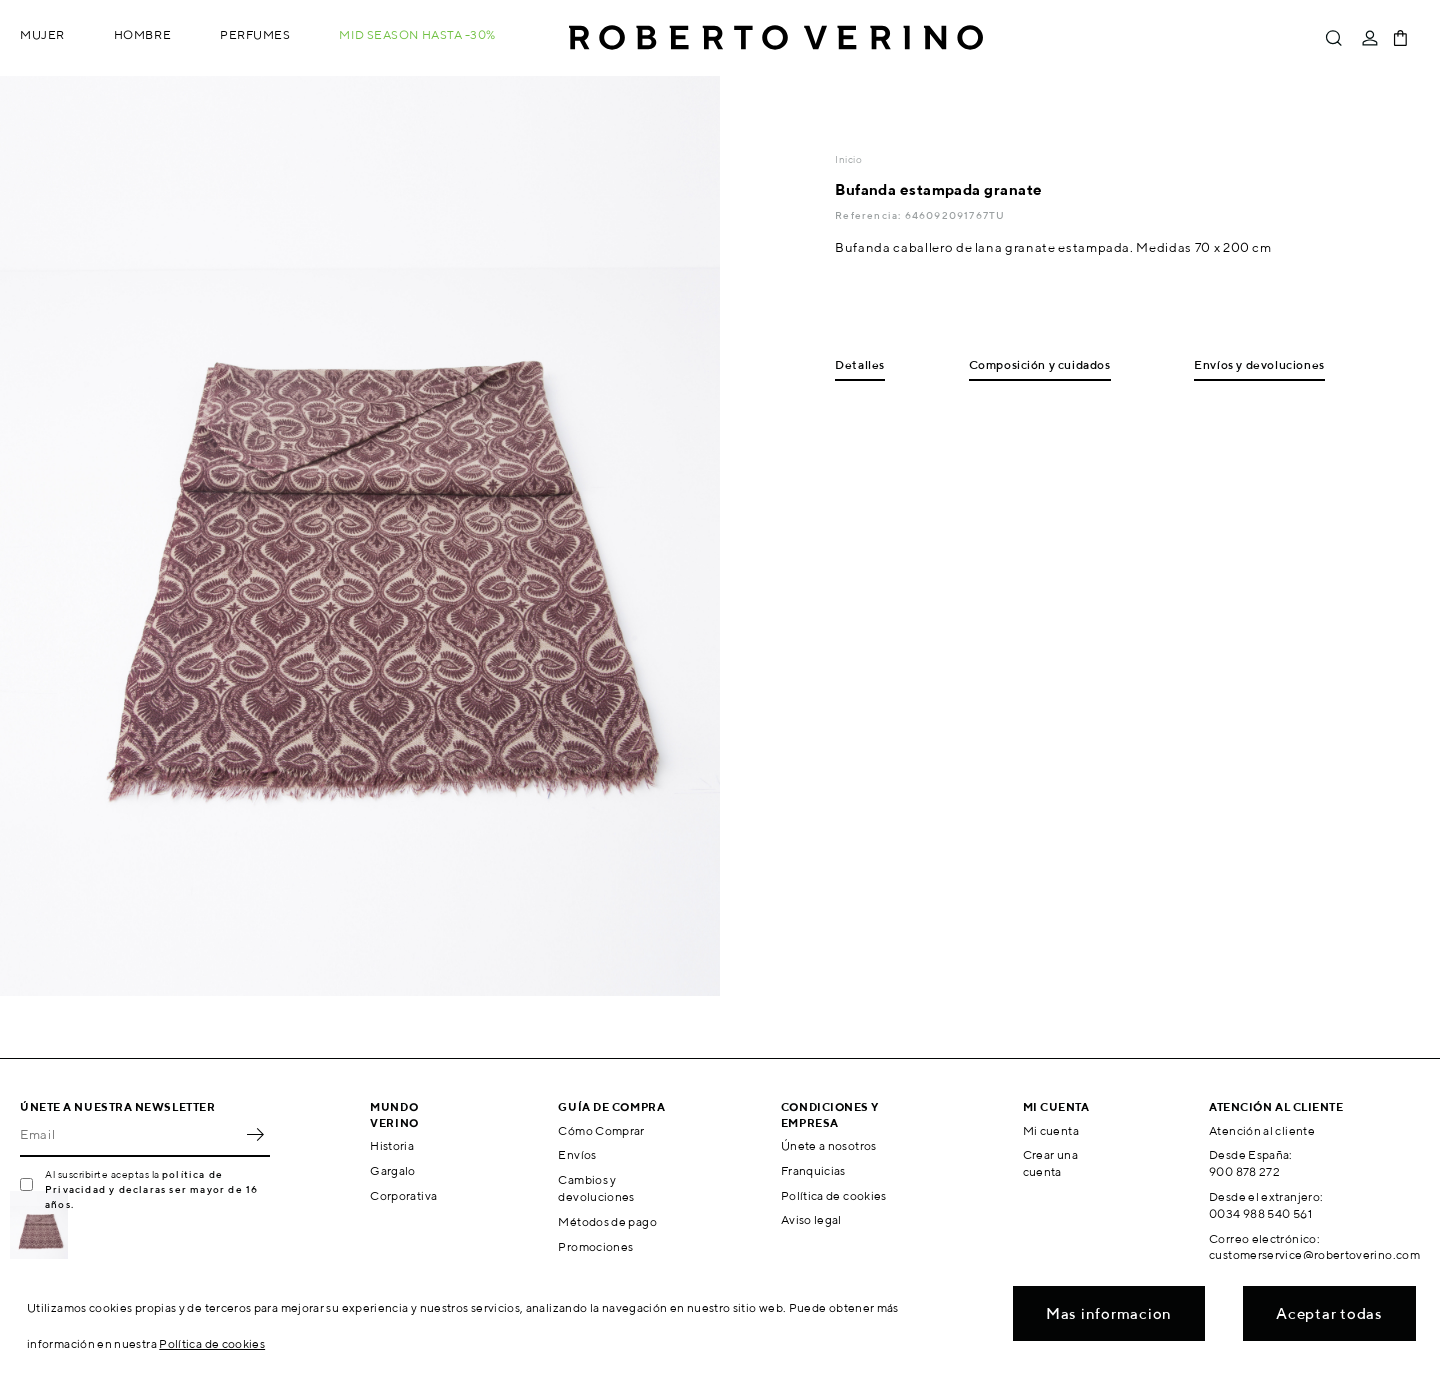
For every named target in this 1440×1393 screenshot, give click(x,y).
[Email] (130, 1135)
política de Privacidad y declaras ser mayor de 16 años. (151, 1189)
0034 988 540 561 (1260, 1213)
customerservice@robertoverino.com (1314, 1254)
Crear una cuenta (1050, 1163)
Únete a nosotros (829, 1145)
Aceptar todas (1329, 1313)
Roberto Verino (776, 38)
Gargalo (393, 1170)
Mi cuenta (1051, 1130)
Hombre (142, 34)
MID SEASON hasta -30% (417, 34)
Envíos (577, 1154)
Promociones (595, 1246)
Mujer (42, 34)
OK (255, 1135)
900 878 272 (1244, 1171)
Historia (392, 1145)
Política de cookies (834, 1195)
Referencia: (869, 215)
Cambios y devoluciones (596, 1188)
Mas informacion (1109, 1313)
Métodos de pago (607, 1221)
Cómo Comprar (601, 1130)
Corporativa (403, 1195)
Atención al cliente (1262, 1130)
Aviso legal (811, 1219)
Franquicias (813, 1170)
